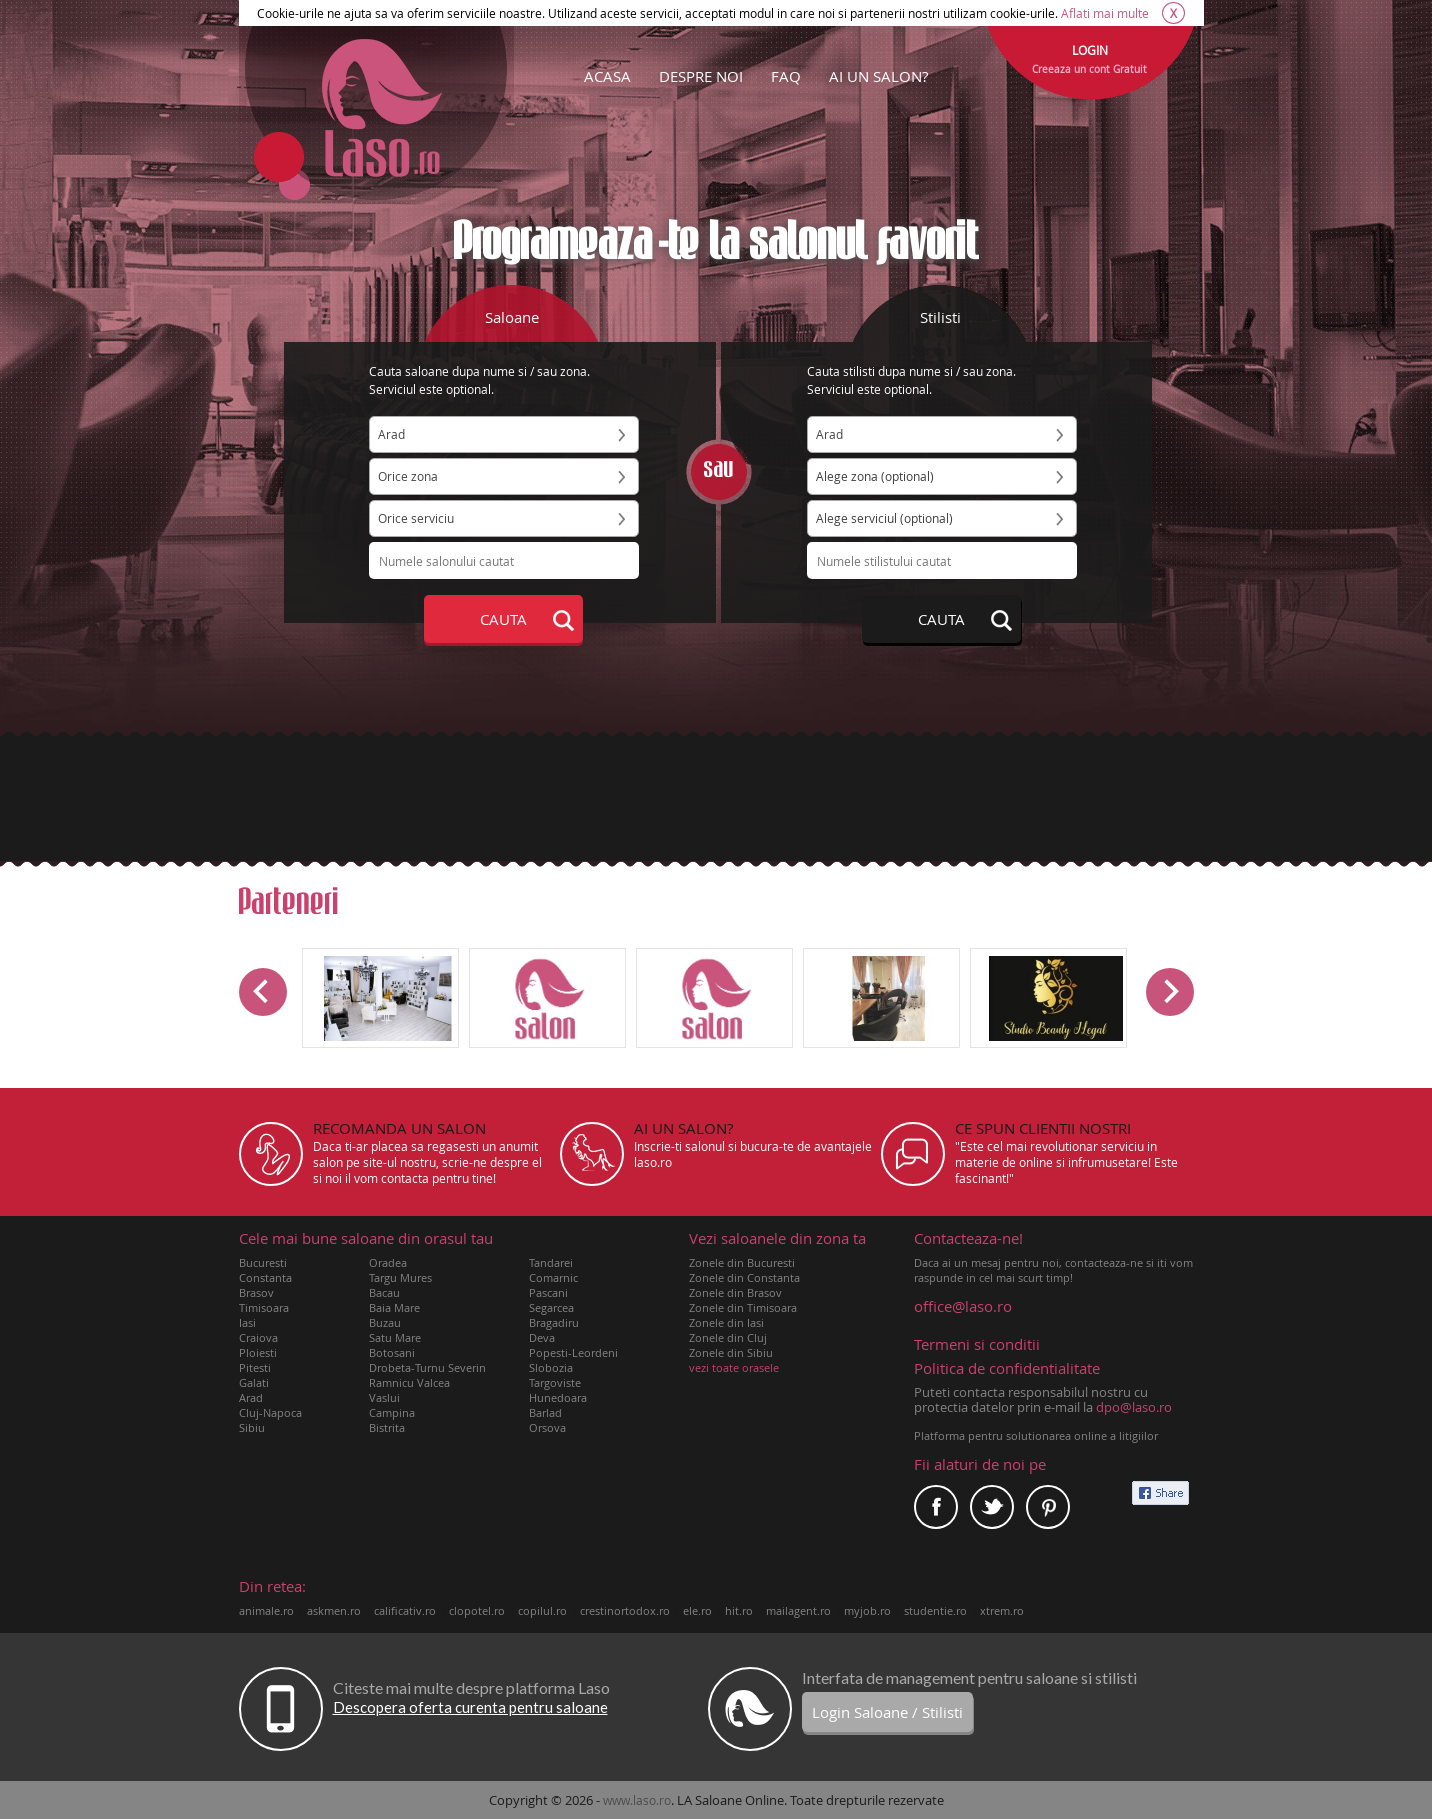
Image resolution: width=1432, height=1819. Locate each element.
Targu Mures (400, 1277)
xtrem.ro (1002, 1610)
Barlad (545, 1412)
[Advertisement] (716, 797)
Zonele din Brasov (735, 1292)
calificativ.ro (405, 1610)
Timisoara (264, 1307)
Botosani (392, 1352)
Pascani (548, 1292)
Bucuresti (263, 1262)
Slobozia (551, 1367)
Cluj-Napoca (270, 1412)
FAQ (786, 76)
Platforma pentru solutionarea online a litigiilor (1036, 1435)
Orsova (547, 1427)
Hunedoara (558, 1397)
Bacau (384, 1292)
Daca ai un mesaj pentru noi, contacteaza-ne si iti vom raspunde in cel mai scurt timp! (1054, 1258)
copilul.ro (542, 1610)
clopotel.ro (477, 1610)
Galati (254, 1382)
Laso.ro (382, 108)
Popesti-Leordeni (573, 1352)
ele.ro (697, 1610)
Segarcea (551, 1307)
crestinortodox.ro (625, 1610)
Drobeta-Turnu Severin (427, 1367)
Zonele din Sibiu (731, 1352)
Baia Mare (394, 1307)
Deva (542, 1337)
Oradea (388, 1262)
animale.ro (266, 1610)
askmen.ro (334, 1610)
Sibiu (252, 1427)
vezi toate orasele (734, 1367)
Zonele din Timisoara (743, 1307)
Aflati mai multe (1105, 13)
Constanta (265, 1277)
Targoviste (555, 1382)
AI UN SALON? (878, 76)
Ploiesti (258, 1352)
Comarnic (553, 1277)
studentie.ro (935, 1610)
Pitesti (255, 1367)
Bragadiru (554, 1322)
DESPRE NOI (701, 76)
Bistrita (387, 1427)
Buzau (385, 1322)
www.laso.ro (637, 1800)
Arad (251, 1397)
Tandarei (551, 1262)
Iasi (247, 1322)
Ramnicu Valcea (409, 1382)
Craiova (258, 1337)
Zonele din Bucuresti (742, 1262)
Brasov (256, 1292)
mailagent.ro (798, 1610)
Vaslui (384, 1397)
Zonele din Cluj (728, 1337)
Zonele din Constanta (744, 1277)
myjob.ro (867, 1610)
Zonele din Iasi (726, 1322)
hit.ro (739, 1610)
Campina (392, 1412)
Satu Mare (395, 1337)
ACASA (607, 76)
